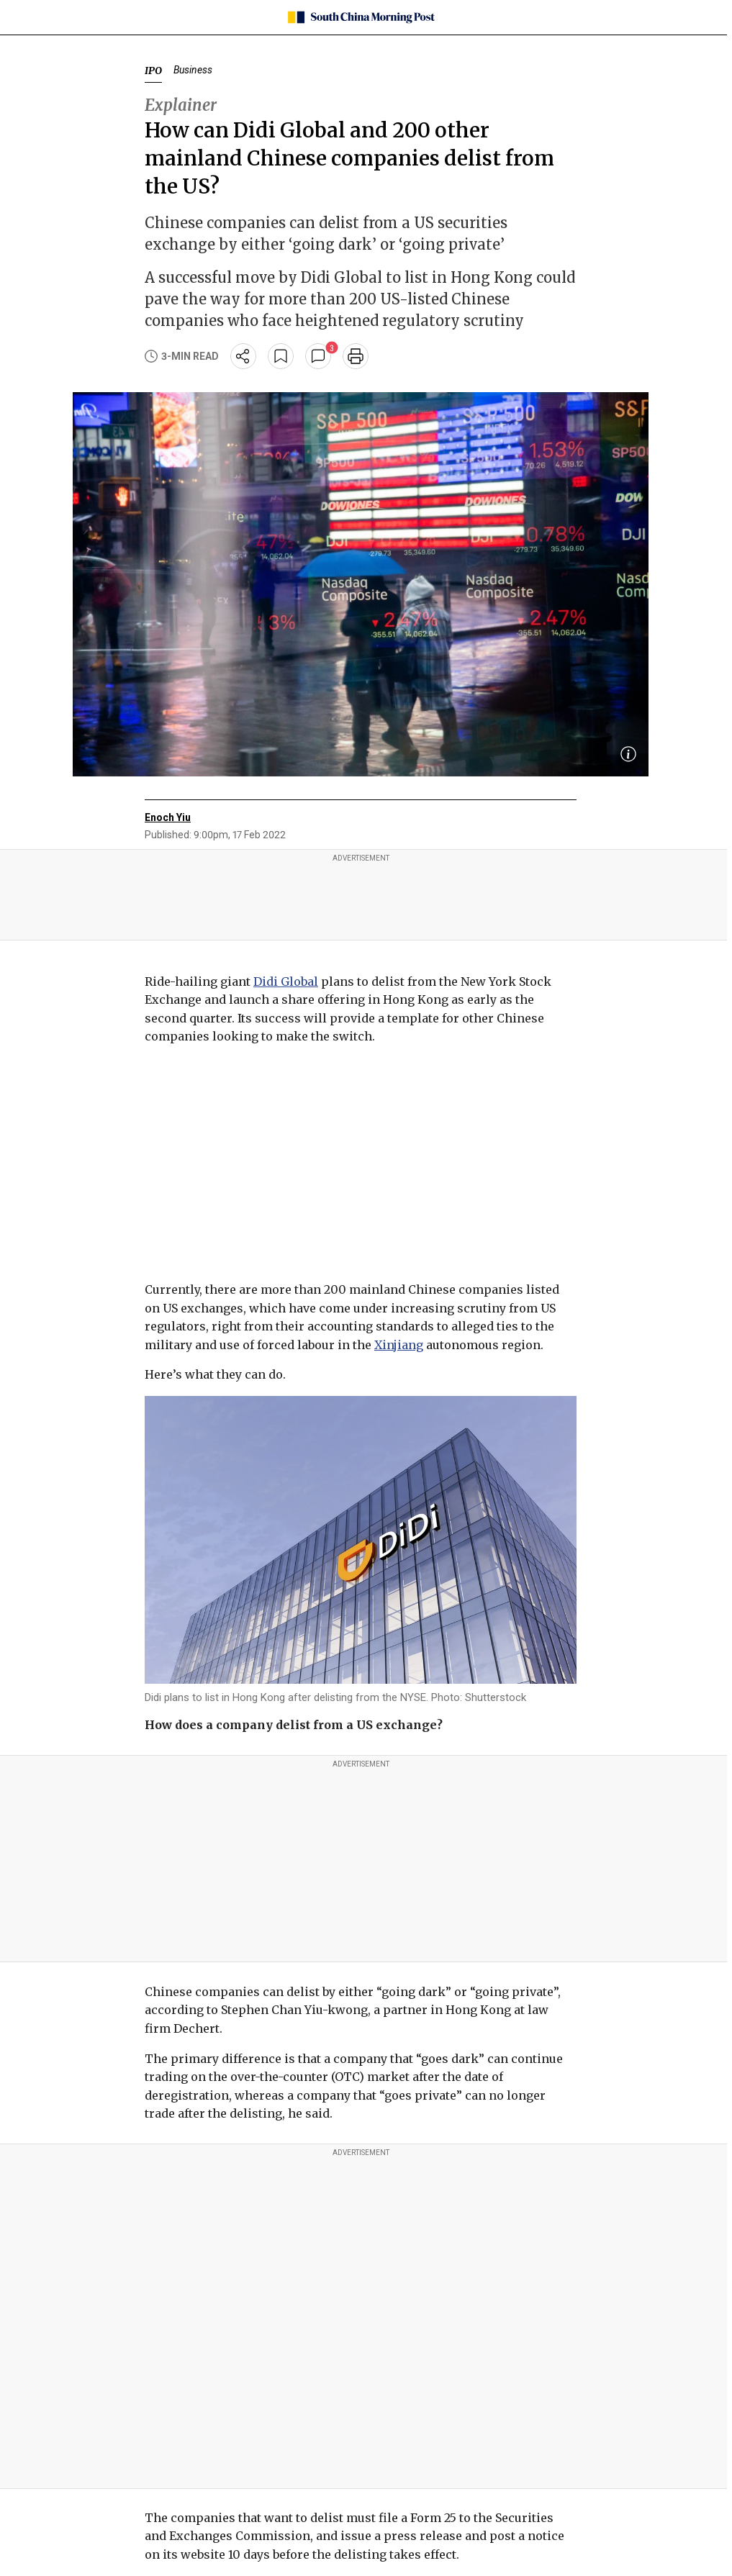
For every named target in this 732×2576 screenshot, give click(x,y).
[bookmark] (281, 356)
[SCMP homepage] (360, 17)
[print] (356, 356)
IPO (153, 70)
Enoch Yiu (168, 817)
